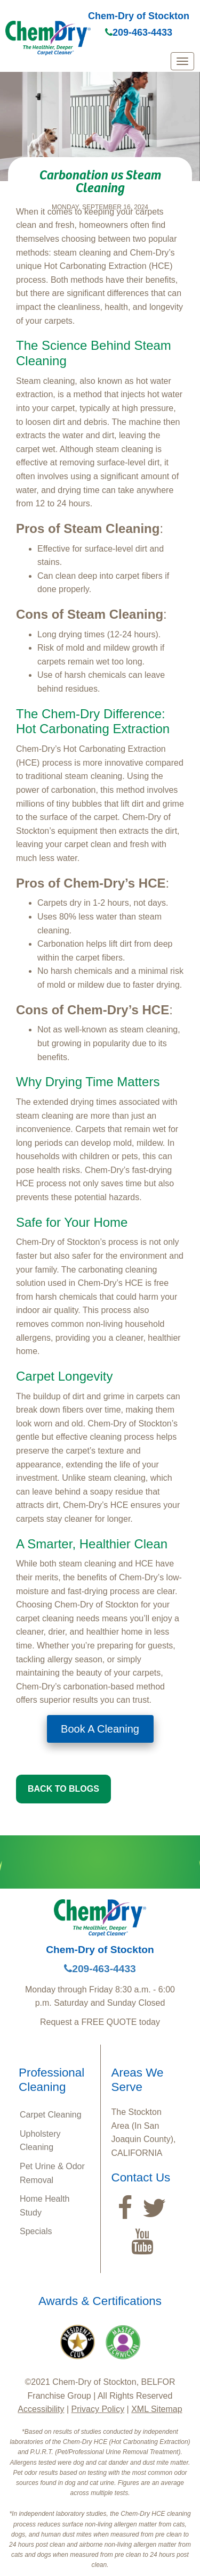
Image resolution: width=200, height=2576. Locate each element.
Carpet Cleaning (51, 2114)
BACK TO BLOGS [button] (63, 1788)
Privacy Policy (98, 2409)
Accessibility (41, 2409)
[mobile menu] (182, 61)
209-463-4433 (138, 32)
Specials (36, 2231)
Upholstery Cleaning (40, 2140)
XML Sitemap (156, 2409)
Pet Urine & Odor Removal (52, 2173)
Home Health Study (44, 2205)
